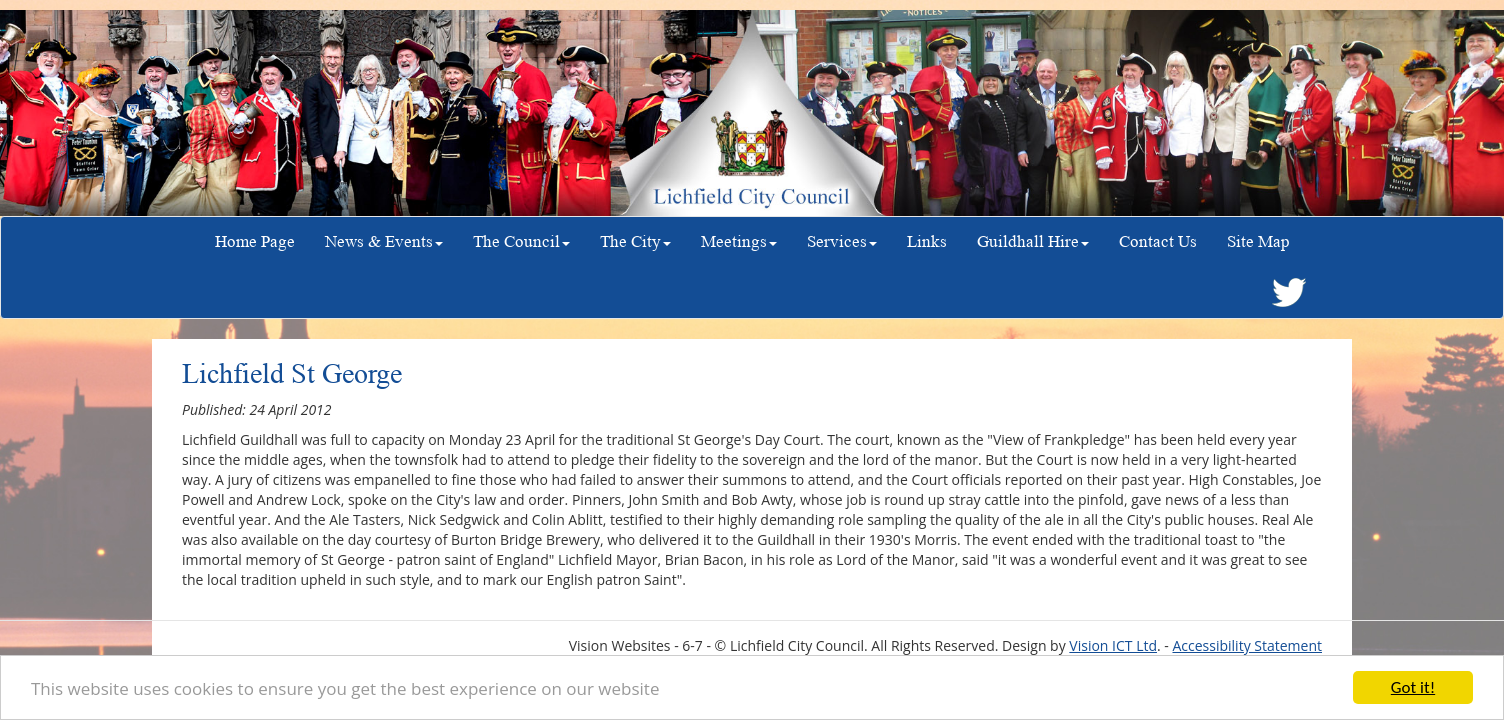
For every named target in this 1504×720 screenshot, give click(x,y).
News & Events (384, 241)
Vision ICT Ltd (1113, 645)
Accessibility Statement (1247, 645)
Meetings (739, 241)
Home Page (255, 241)
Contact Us (1158, 241)
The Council (521, 241)
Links (927, 241)
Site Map (1258, 241)
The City (635, 241)
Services (842, 241)
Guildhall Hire (1033, 241)
